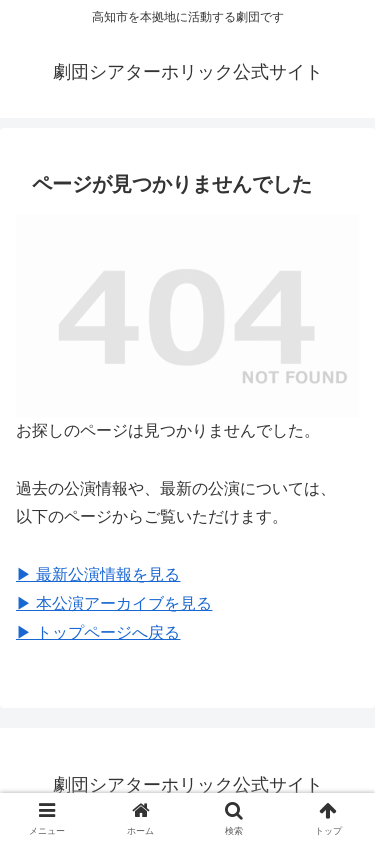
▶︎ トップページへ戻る (98, 632)
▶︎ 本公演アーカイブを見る (114, 603)
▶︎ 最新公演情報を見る (98, 574)
